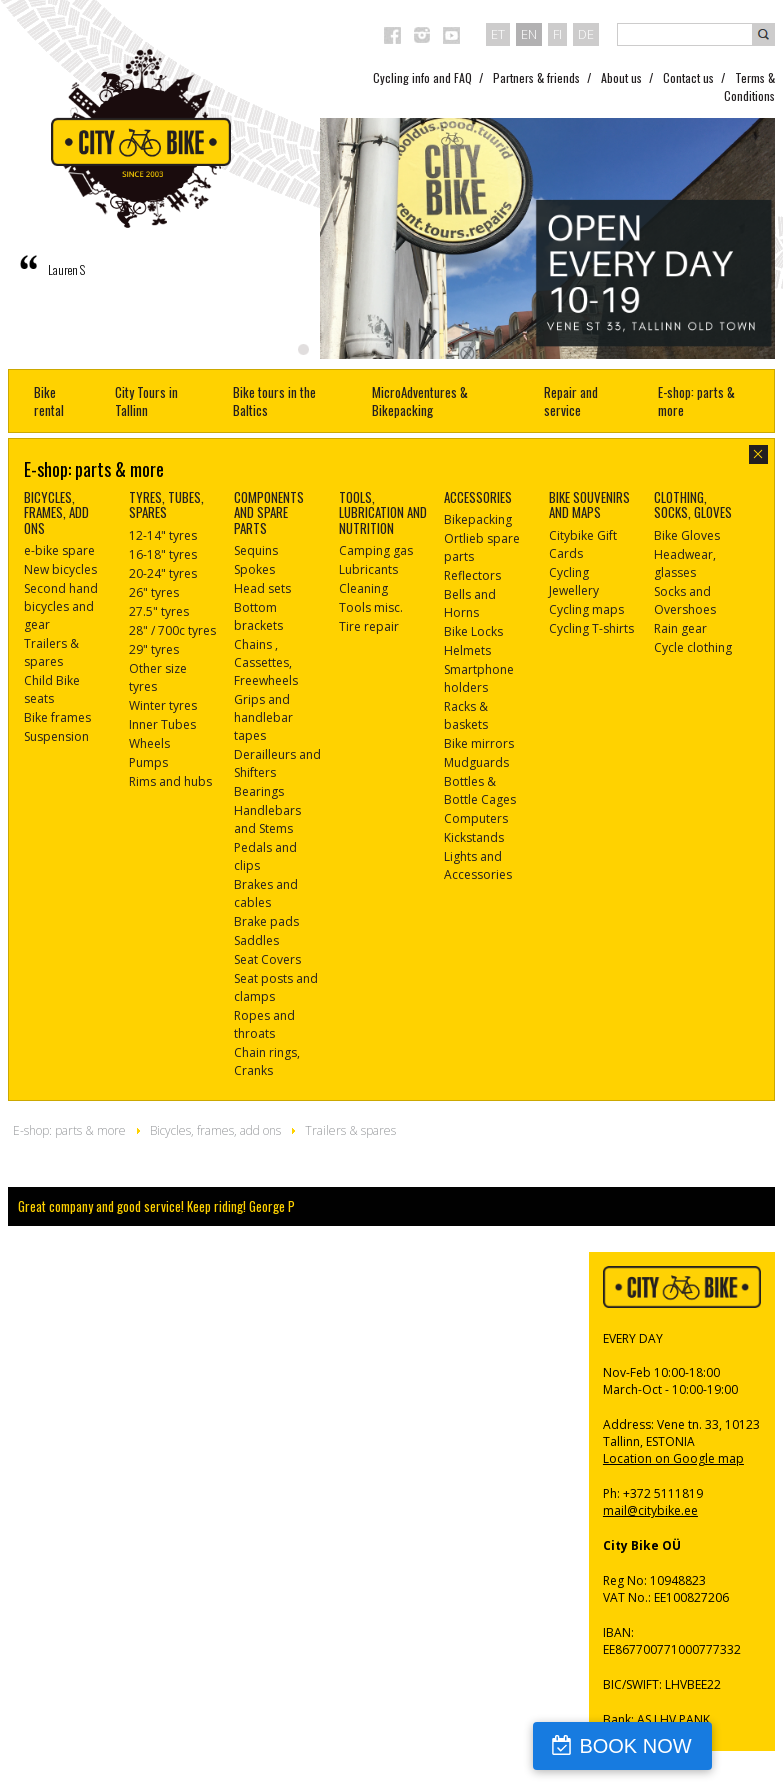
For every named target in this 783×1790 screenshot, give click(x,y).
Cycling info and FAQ (422, 77)
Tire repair (369, 626)
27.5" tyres (159, 611)
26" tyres (154, 592)
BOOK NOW (687, 1746)
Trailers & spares (51, 652)
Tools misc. (371, 607)
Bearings (259, 791)
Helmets (467, 650)
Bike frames (57, 717)
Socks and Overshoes (685, 600)
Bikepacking (478, 519)
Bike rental (49, 401)
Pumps (148, 762)
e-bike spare (59, 550)
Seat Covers (267, 959)
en (529, 34)
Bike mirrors (479, 743)
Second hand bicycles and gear (61, 606)
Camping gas (376, 550)
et (498, 34)
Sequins (256, 550)
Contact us (688, 77)
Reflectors (472, 575)
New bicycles (60, 569)
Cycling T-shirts (591, 628)
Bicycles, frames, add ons (215, 1130)
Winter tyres (163, 705)
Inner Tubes (162, 724)
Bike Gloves (687, 535)
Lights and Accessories (478, 865)
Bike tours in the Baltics (274, 401)
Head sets (262, 588)
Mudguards (476, 762)
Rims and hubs (170, 781)
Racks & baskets (466, 715)
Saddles (256, 940)
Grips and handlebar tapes (263, 717)
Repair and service (571, 401)
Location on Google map (673, 1458)
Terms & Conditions (749, 86)
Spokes (254, 569)
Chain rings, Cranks (267, 1061)
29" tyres (154, 649)
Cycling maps (586, 609)
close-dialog (758, 454)
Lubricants (368, 569)
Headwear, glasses (685, 563)
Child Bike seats (52, 689)
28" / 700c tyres (172, 630)
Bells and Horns (470, 603)
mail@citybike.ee (650, 1510)
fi (557, 34)
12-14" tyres (163, 535)
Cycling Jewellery (574, 581)
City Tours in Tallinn (146, 401)
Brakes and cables (266, 893)
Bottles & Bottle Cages (480, 790)
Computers (476, 818)
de (586, 34)
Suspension (56, 736)
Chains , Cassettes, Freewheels (266, 662)
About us (621, 77)
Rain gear (680, 628)
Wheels (149, 743)
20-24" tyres (163, 573)
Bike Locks (473, 631)
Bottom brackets (258, 616)
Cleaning (363, 588)
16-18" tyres (163, 554)
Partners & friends (536, 77)
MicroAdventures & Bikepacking (420, 401)
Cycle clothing (693, 647)
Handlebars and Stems (267, 819)
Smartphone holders (479, 678)
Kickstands (474, 837)
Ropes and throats (264, 1024)
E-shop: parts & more (696, 401)
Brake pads (266, 921)
